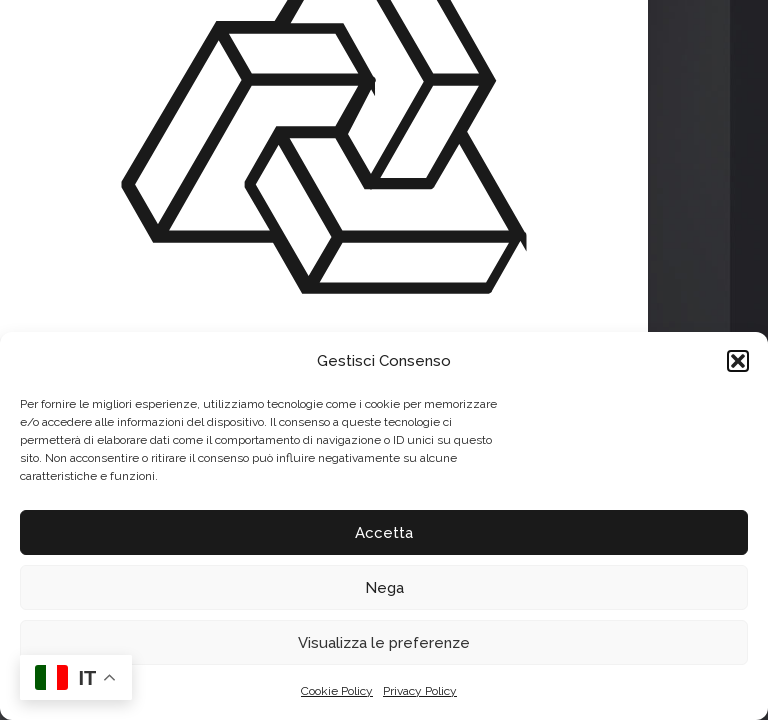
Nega (384, 588)
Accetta (384, 533)
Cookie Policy (337, 691)
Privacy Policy (420, 691)
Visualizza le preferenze (384, 643)
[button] (738, 361)
